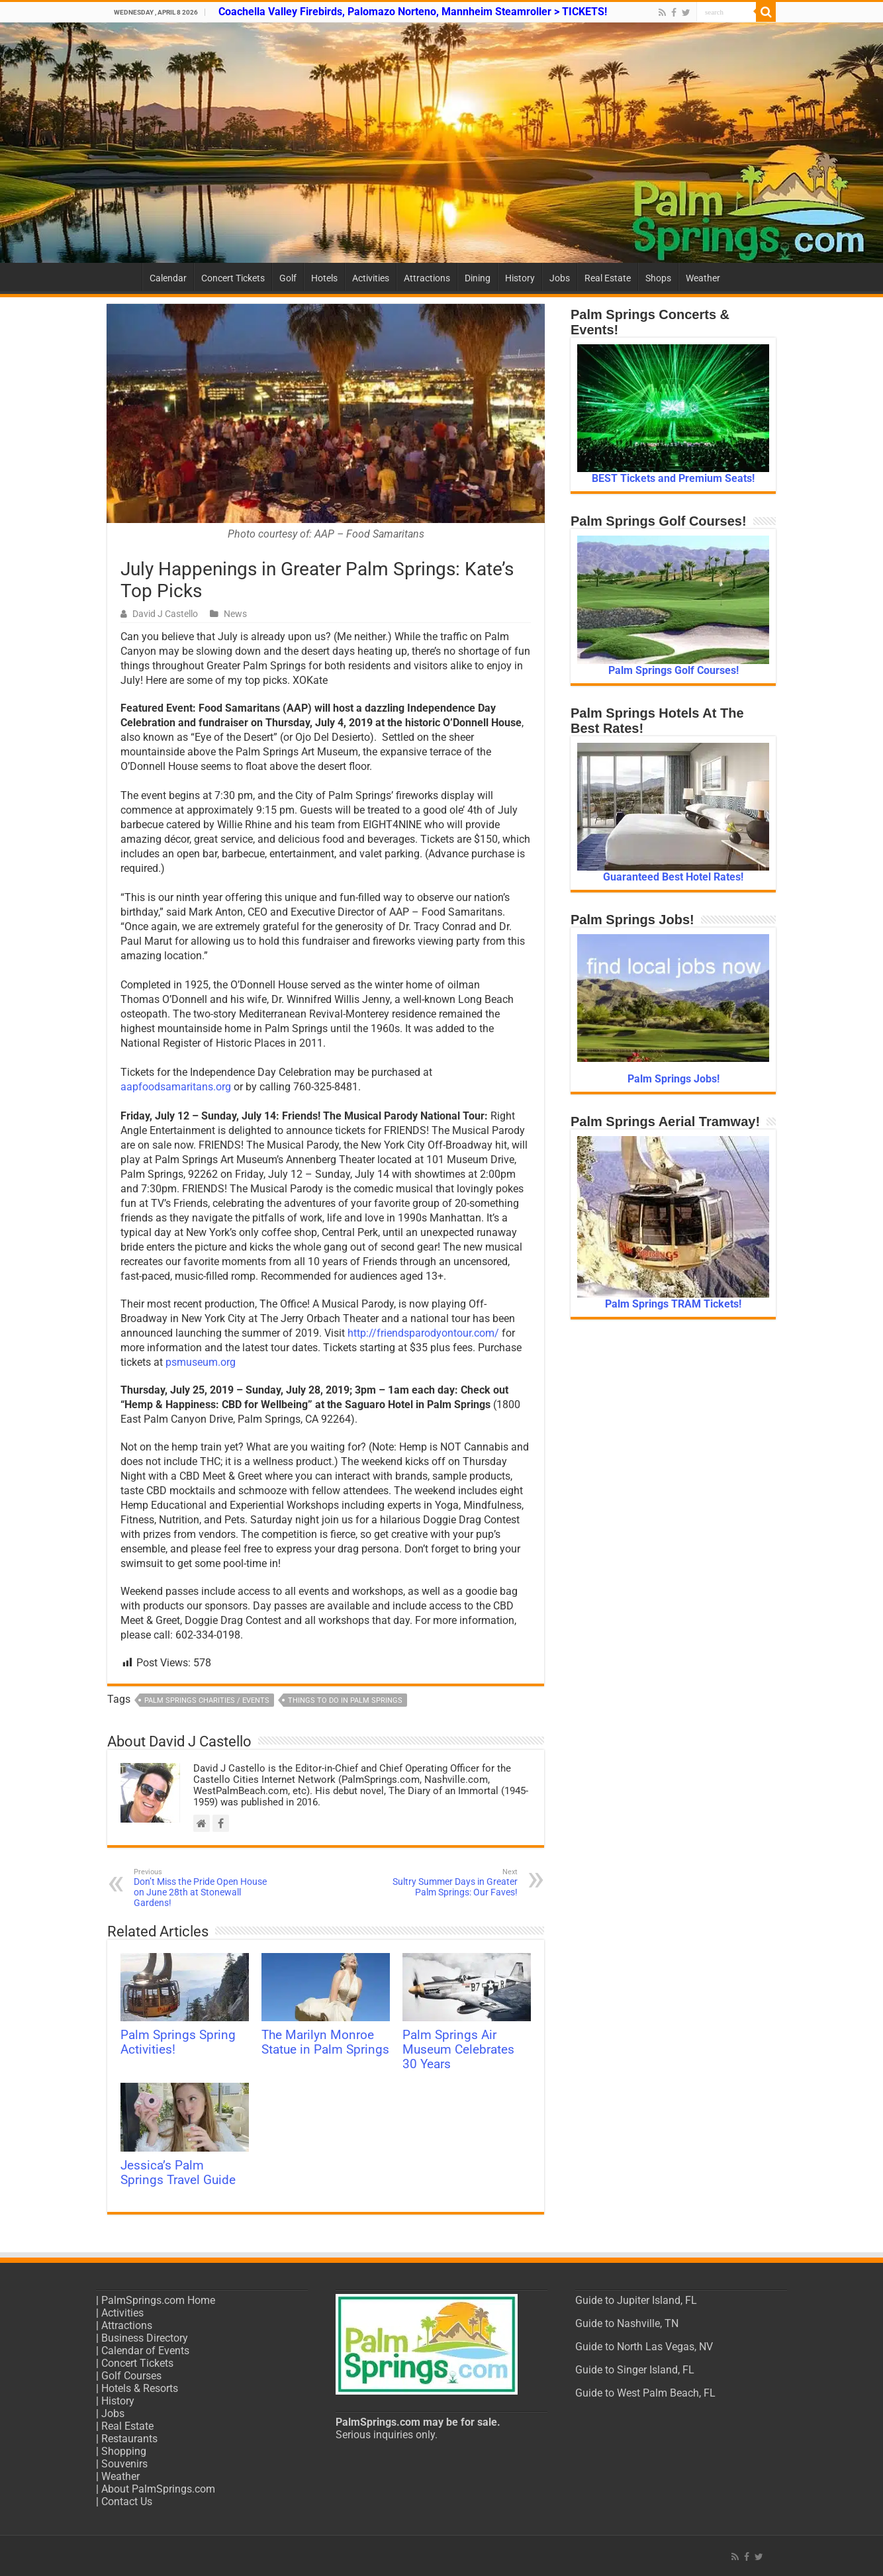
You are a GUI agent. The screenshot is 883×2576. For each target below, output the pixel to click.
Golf (288, 278)
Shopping (123, 2451)
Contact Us (126, 2501)
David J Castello (165, 613)
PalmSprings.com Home (158, 2300)
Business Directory (144, 2338)
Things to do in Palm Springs (345, 1700)
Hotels (324, 278)
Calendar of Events (145, 2350)
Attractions (427, 278)
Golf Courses (131, 2375)
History (520, 278)
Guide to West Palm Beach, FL (645, 2393)
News (235, 613)
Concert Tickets (233, 278)
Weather (703, 278)
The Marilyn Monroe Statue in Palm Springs (325, 2042)
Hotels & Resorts (139, 2388)
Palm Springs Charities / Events (206, 1700)
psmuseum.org (200, 1362)
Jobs (559, 278)
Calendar (168, 278)
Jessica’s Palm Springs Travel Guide (178, 2172)
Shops (658, 278)
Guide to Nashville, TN (626, 2323)
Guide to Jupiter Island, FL (636, 2300)
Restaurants (129, 2438)
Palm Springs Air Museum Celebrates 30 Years (458, 2050)
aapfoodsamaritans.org (175, 1086)
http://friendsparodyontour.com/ (423, 1333)
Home (124, 277)
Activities (370, 278)
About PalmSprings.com (158, 2489)
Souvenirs (124, 2463)
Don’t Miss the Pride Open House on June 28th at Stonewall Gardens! (201, 1888)
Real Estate (607, 278)
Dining (477, 278)
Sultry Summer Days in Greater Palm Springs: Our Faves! (450, 1882)
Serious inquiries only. (387, 2434)
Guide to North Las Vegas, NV (644, 2346)
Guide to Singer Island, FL (634, 2369)
